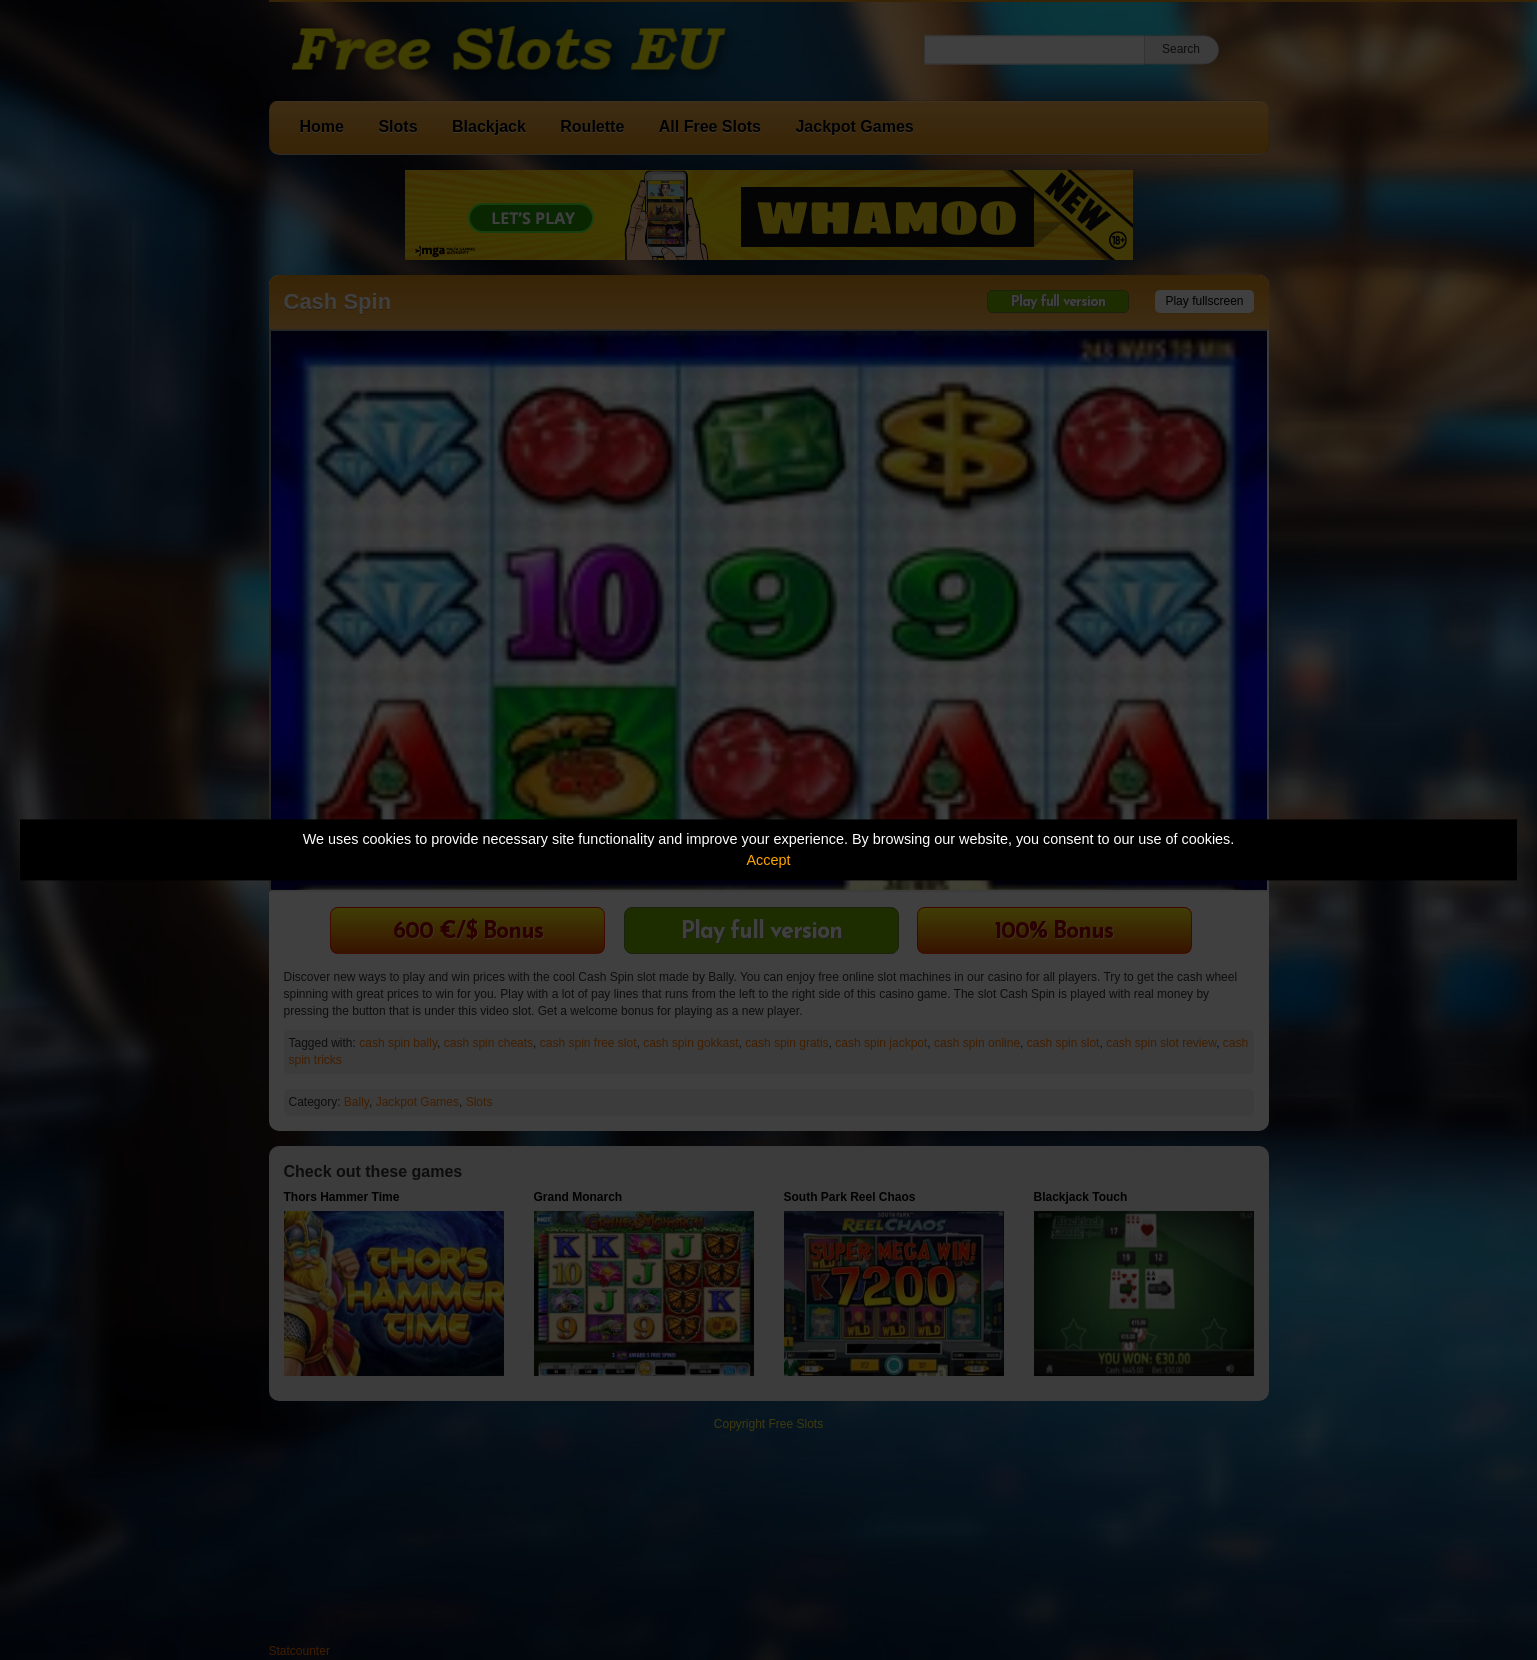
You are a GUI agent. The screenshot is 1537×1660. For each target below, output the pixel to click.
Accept (769, 860)
